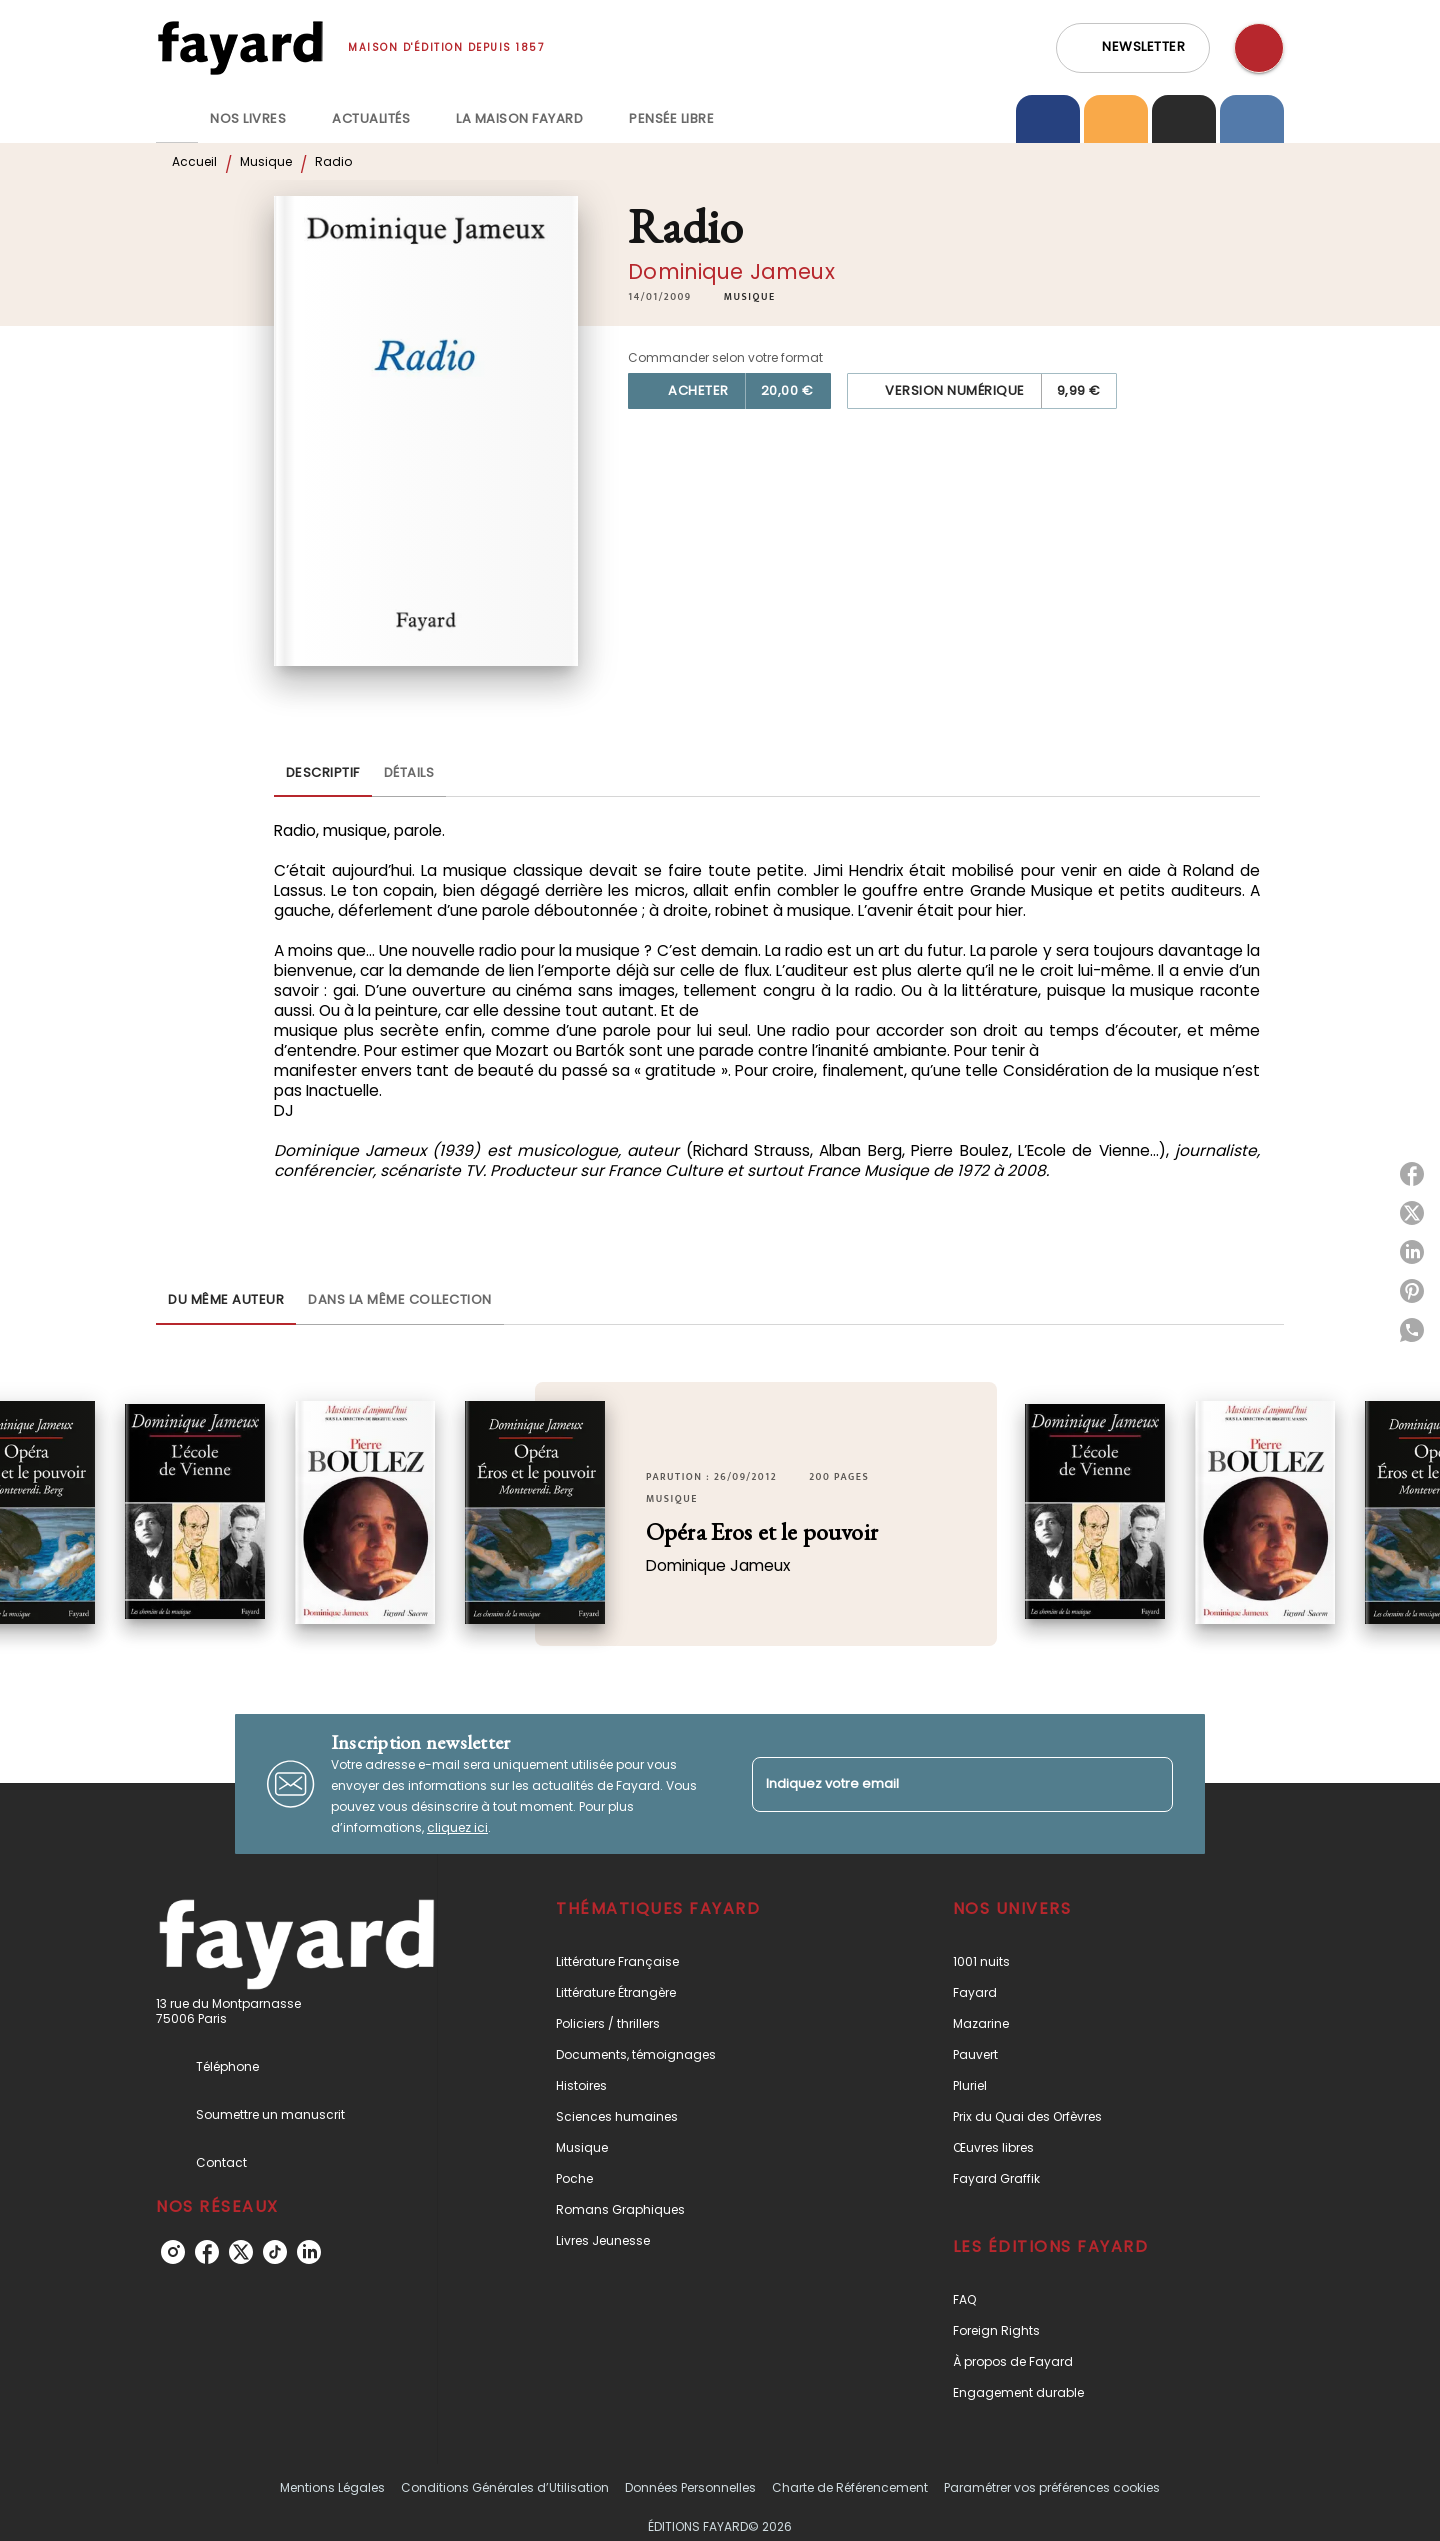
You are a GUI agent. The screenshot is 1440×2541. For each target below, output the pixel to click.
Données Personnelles (690, 2487)
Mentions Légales (332, 2487)
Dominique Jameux (731, 271)
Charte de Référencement (850, 2487)
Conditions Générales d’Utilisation (505, 2487)
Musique (266, 161)
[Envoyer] (1149, 1784)
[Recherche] (1259, 48)
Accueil (194, 161)
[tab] (177, 119)
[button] (1133, 48)
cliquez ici (457, 1827)
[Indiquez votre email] (937, 1784)
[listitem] (173, 2252)
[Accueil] (240, 47)
